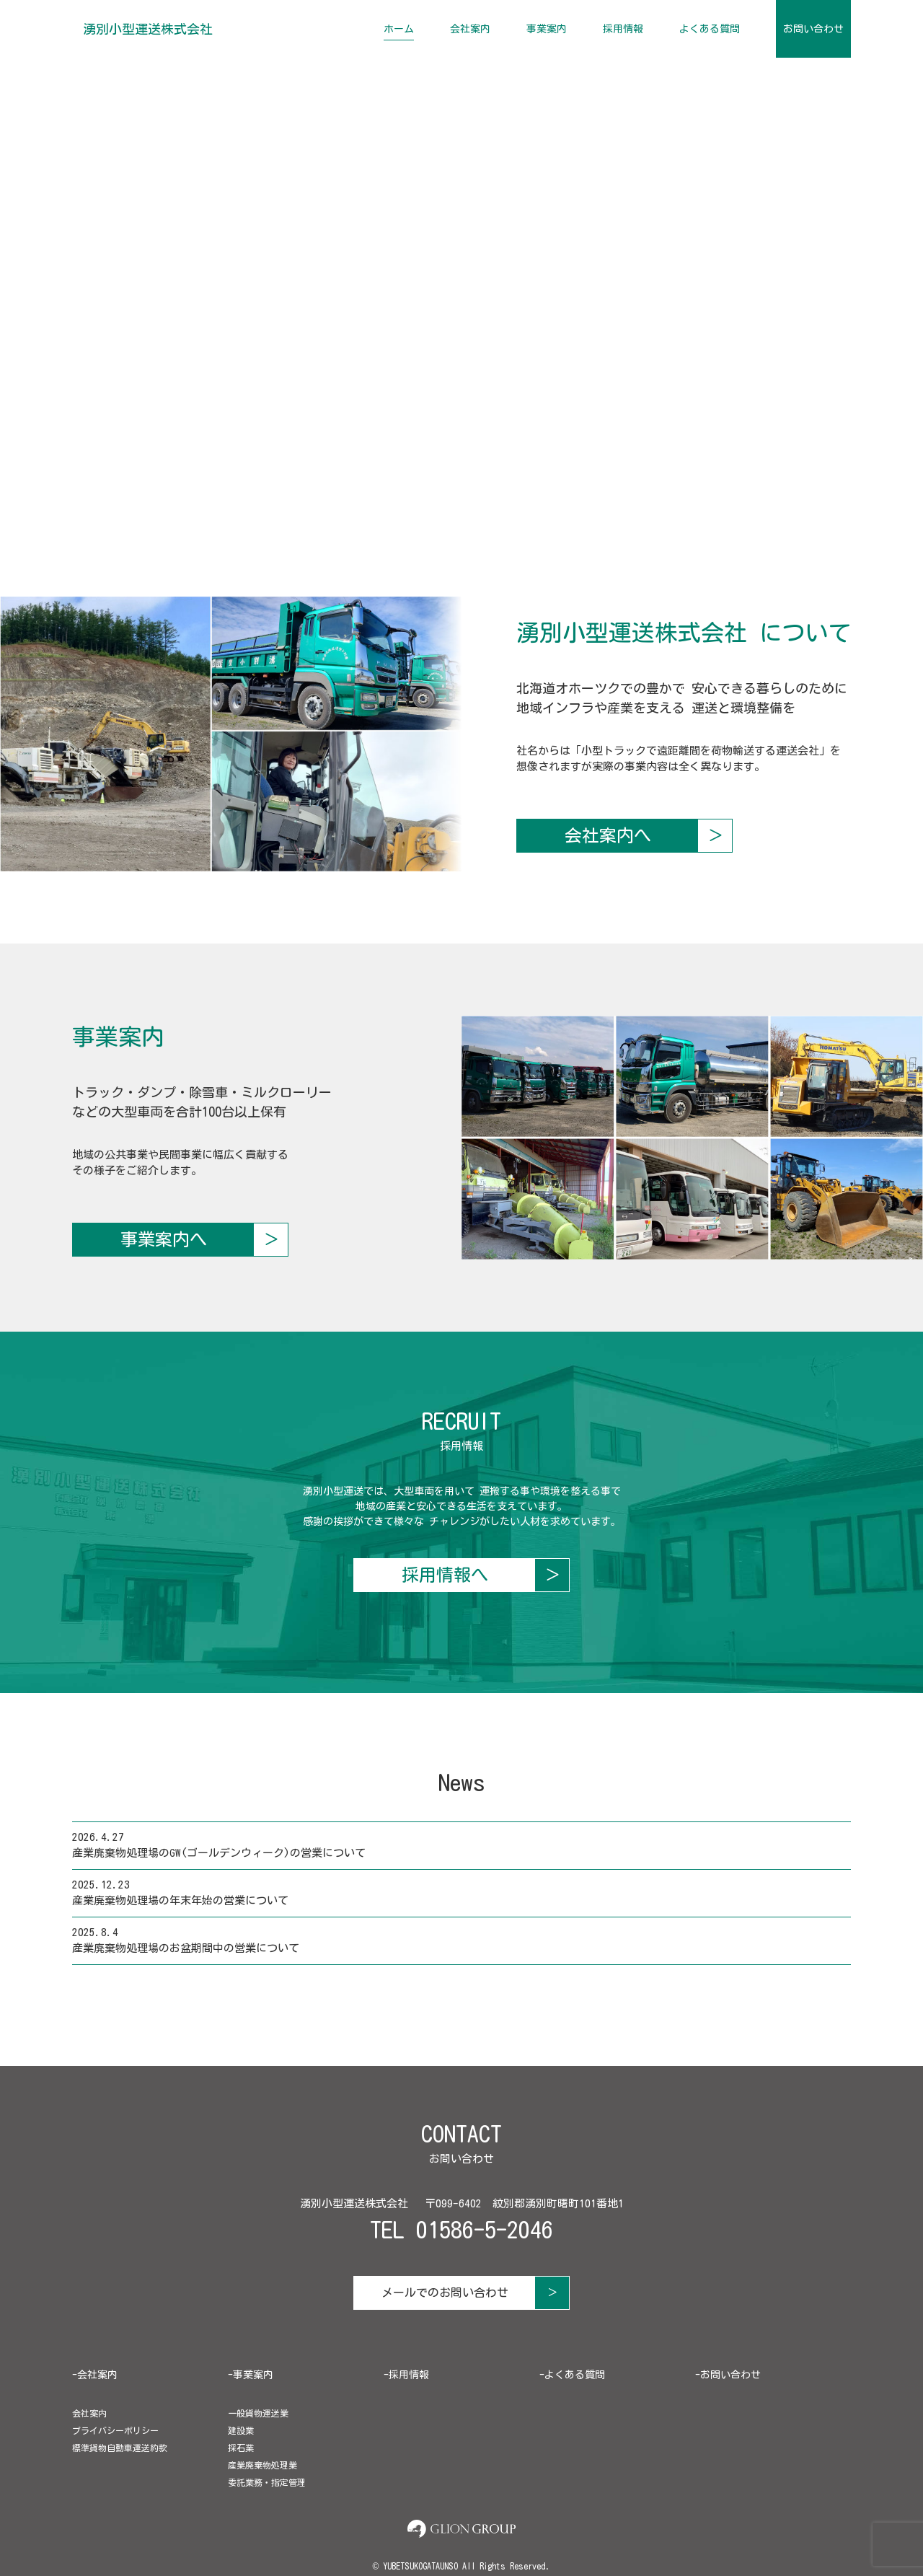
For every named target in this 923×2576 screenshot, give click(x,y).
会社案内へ (608, 835)
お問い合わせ (813, 29)
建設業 (241, 2430)
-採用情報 (406, 2375)
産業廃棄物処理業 (262, 2465)
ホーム (399, 29)
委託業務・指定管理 (267, 2482)
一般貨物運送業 (258, 2413)
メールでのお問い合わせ (444, 2292)
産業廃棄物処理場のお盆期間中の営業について (185, 1948)
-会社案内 (95, 2375)
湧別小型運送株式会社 (148, 28)
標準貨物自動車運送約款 (119, 2447)
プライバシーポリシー (115, 2430)
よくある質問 (709, 29)
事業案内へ (163, 1239)
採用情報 (623, 29)
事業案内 (546, 29)
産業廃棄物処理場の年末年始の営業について (180, 1900)
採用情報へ (445, 1574)
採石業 (241, 2447)
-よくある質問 (572, 2375)
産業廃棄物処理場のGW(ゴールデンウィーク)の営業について (219, 1852)
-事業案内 (250, 2375)
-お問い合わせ (728, 2375)
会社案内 (470, 29)
